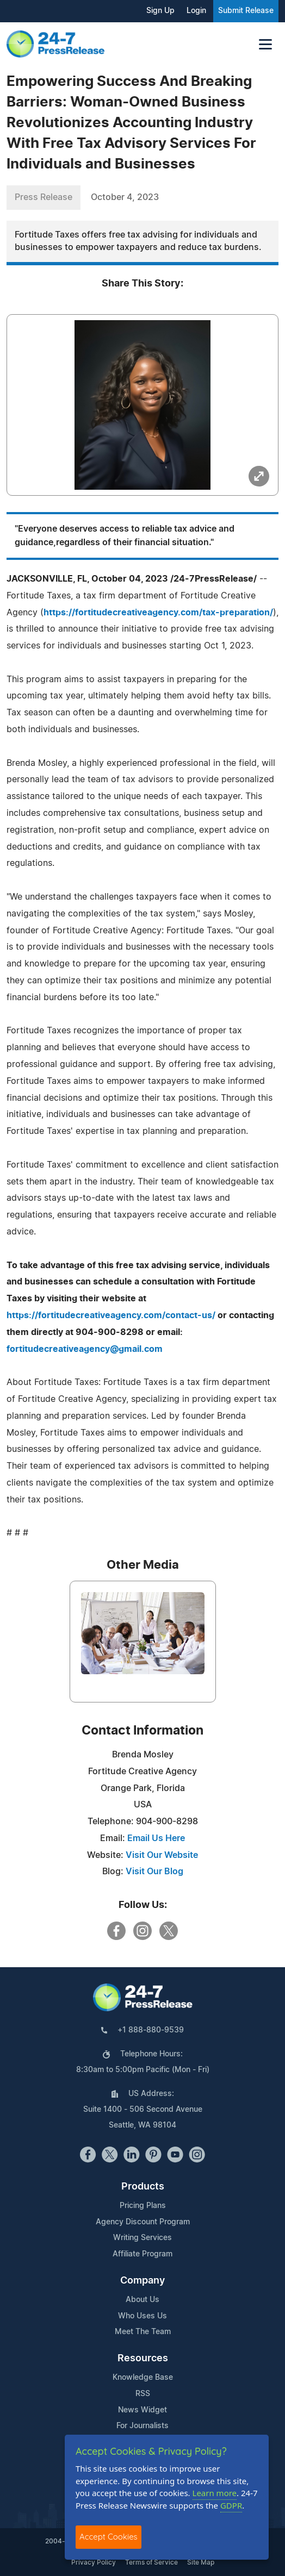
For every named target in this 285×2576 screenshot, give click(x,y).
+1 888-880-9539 (150, 2030)
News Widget (142, 2410)
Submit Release (246, 11)
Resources (142, 2358)
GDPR (231, 2505)
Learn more (215, 2492)
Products (142, 2187)
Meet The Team (143, 2332)
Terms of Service (151, 2562)
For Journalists (142, 2426)
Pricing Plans (143, 2206)
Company (142, 2281)
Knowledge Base (143, 2377)
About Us (142, 2300)
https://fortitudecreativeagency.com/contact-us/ (111, 1315)
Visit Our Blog (154, 1871)
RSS (142, 2394)
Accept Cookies (108, 2536)
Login (196, 11)
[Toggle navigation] (265, 44)
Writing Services (142, 2238)
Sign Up (160, 11)
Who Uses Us (142, 2316)
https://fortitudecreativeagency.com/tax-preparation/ (158, 612)
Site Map (200, 2562)
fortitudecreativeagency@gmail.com (85, 1349)
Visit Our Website (162, 1855)
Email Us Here (156, 1838)
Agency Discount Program (143, 2222)
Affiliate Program (142, 2254)
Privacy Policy (93, 2562)
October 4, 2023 (125, 197)
